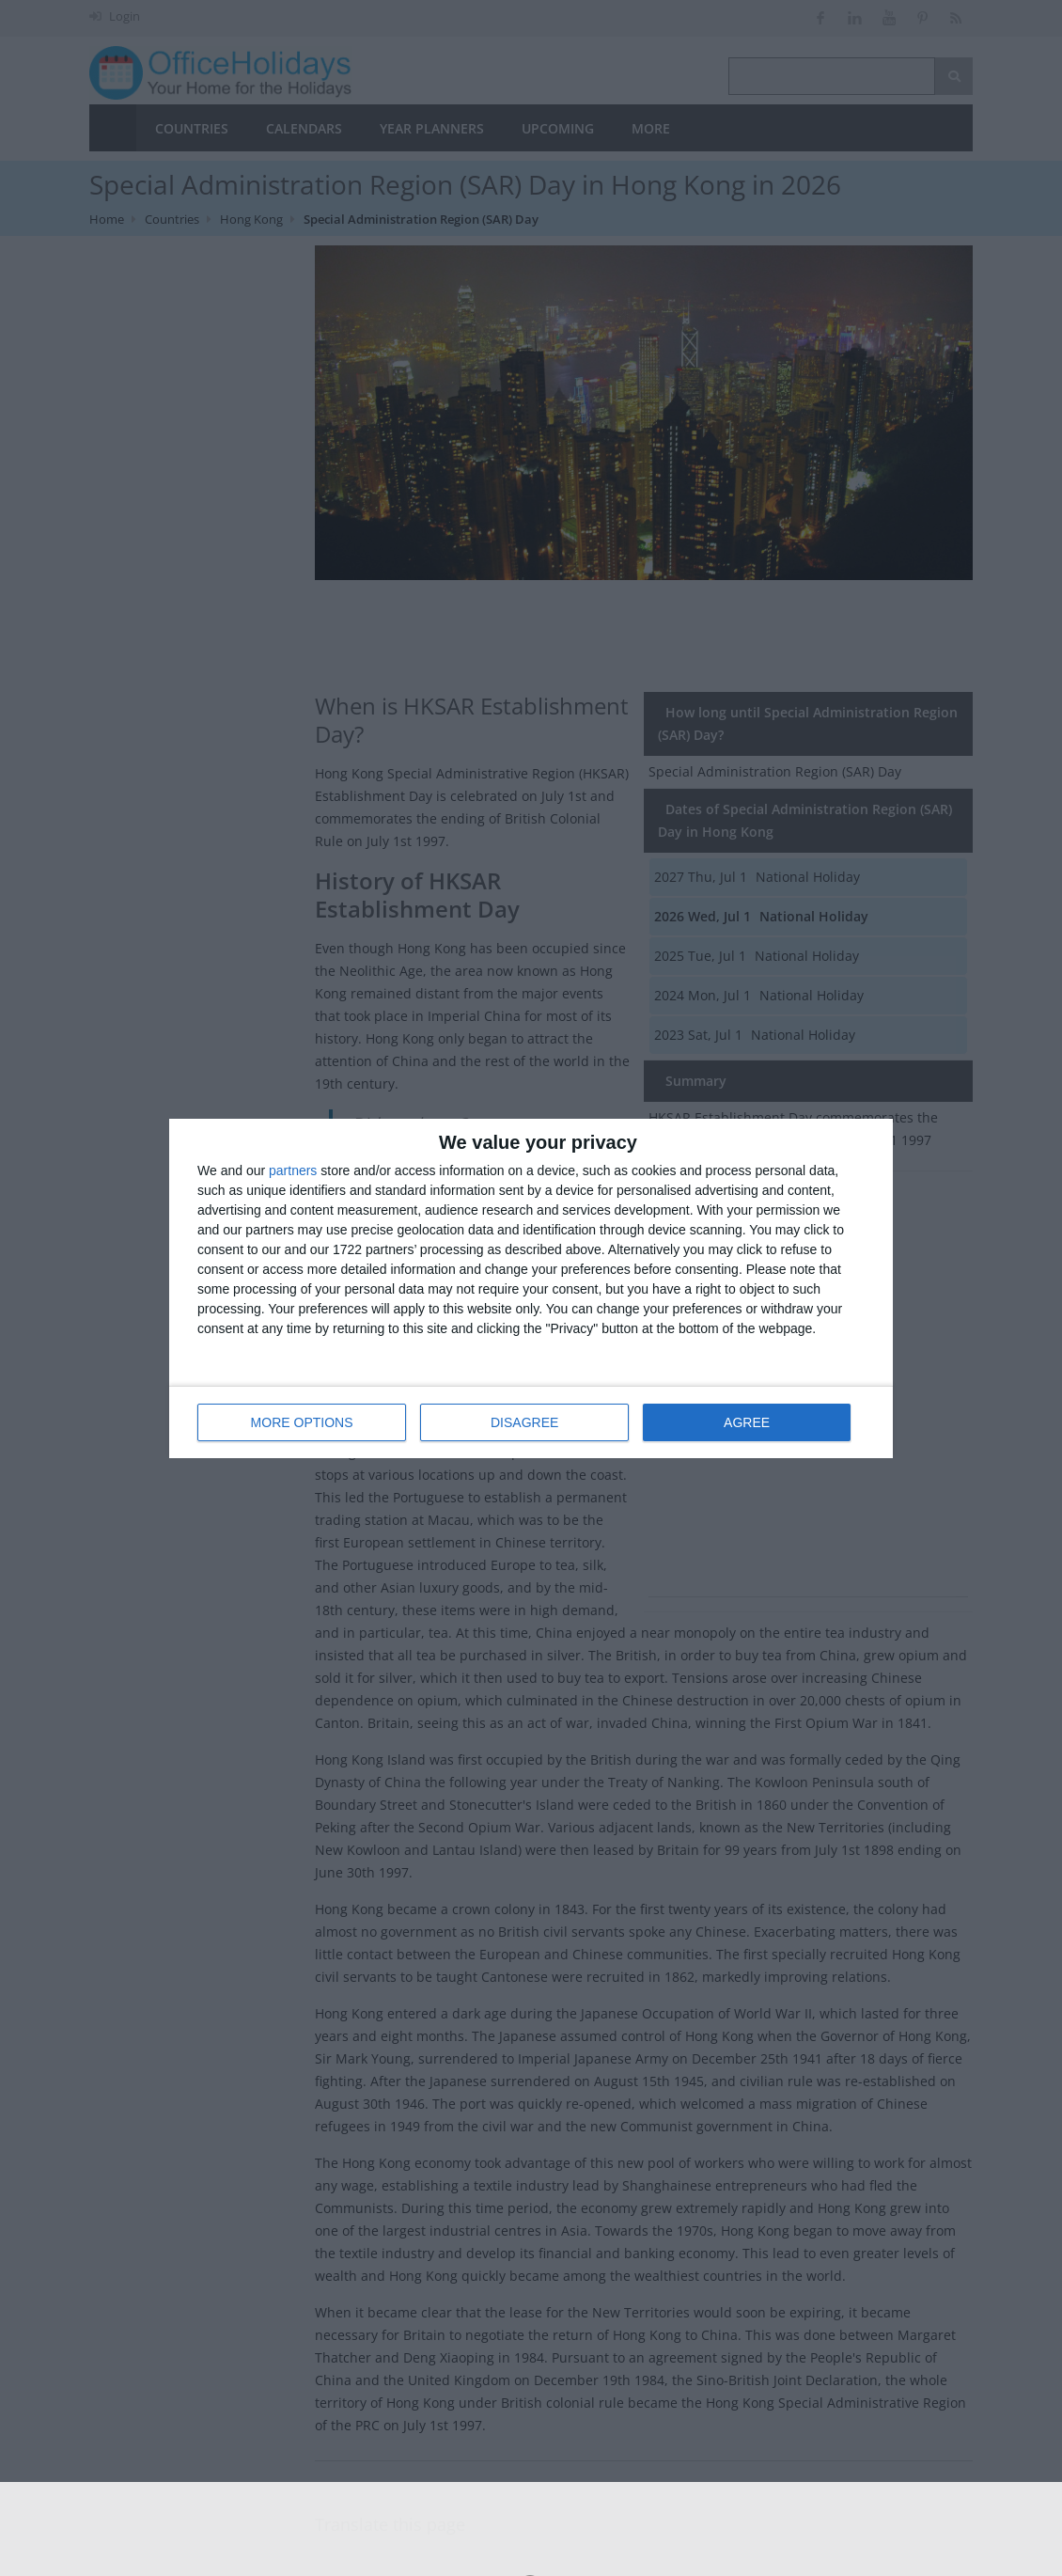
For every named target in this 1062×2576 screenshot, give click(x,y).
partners (293, 1170)
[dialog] (531, 1288)
